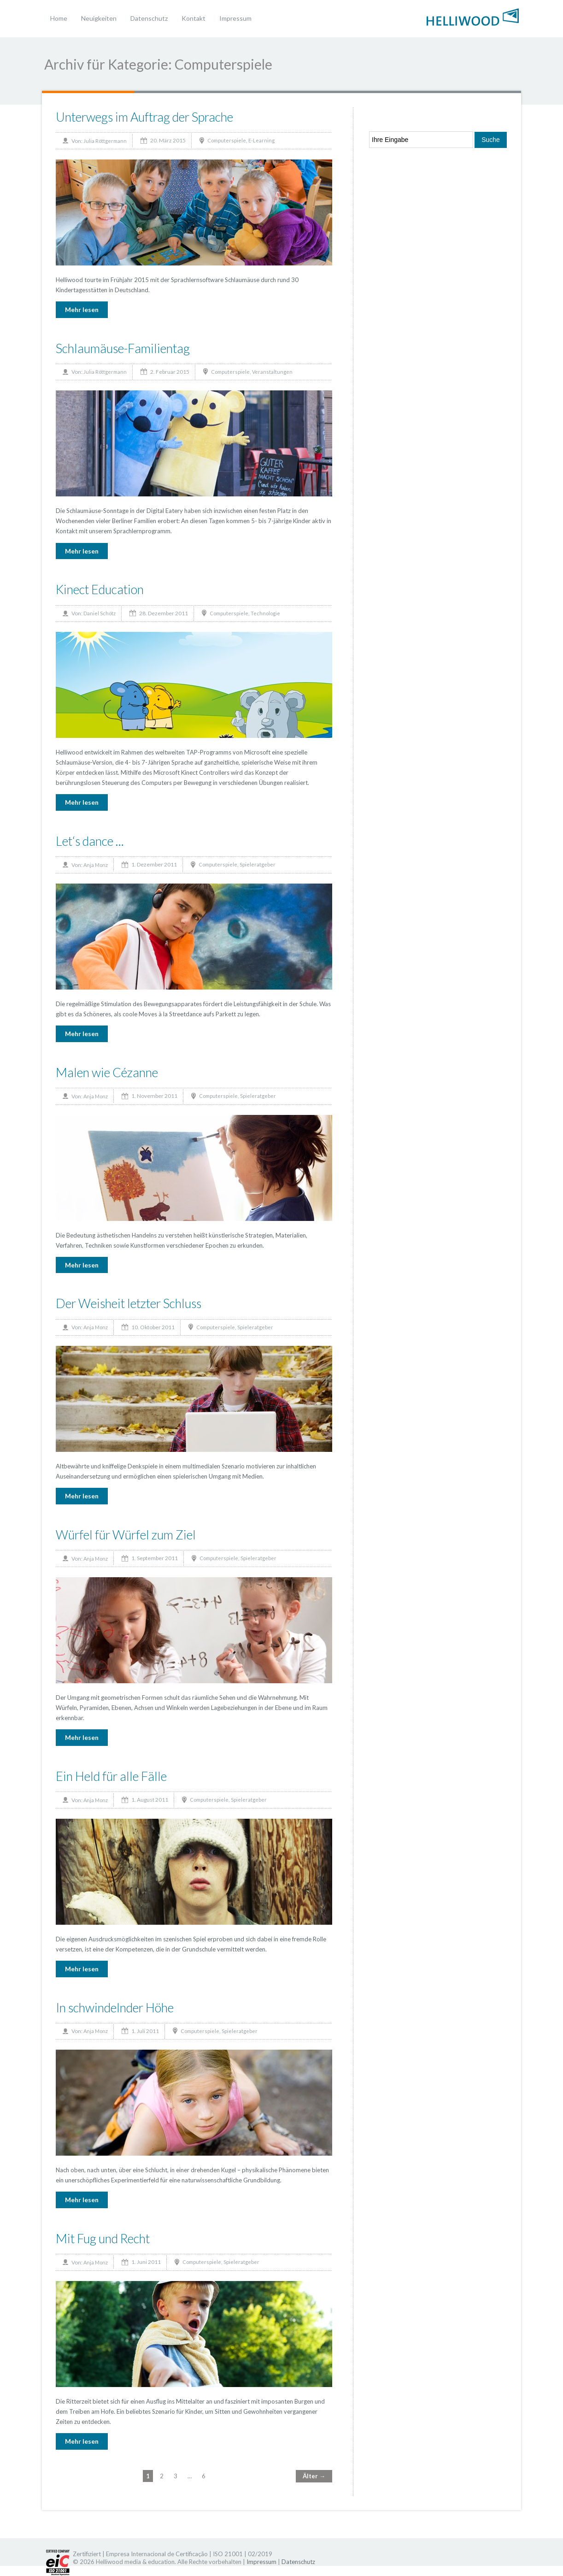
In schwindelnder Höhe (115, 2007)
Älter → (314, 2476)
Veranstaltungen (272, 372)
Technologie (265, 613)
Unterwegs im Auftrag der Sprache (144, 116)
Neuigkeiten (99, 18)
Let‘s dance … (90, 841)
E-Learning (261, 140)
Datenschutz (149, 18)
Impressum (235, 18)
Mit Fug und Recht (103, 2238)
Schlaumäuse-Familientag (123, 348)
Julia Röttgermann (105, 141)
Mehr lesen (82, 309)
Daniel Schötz (99, 613)
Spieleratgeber (258, 864)
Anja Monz (95, 865)
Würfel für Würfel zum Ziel (126, 1534)
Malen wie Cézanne (107, 1072)
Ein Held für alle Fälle (111, 1776)
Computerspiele (226, 140)
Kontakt (193, 18)
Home (58, 18)
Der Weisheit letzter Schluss (128, 1303)
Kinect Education (100, 589)
